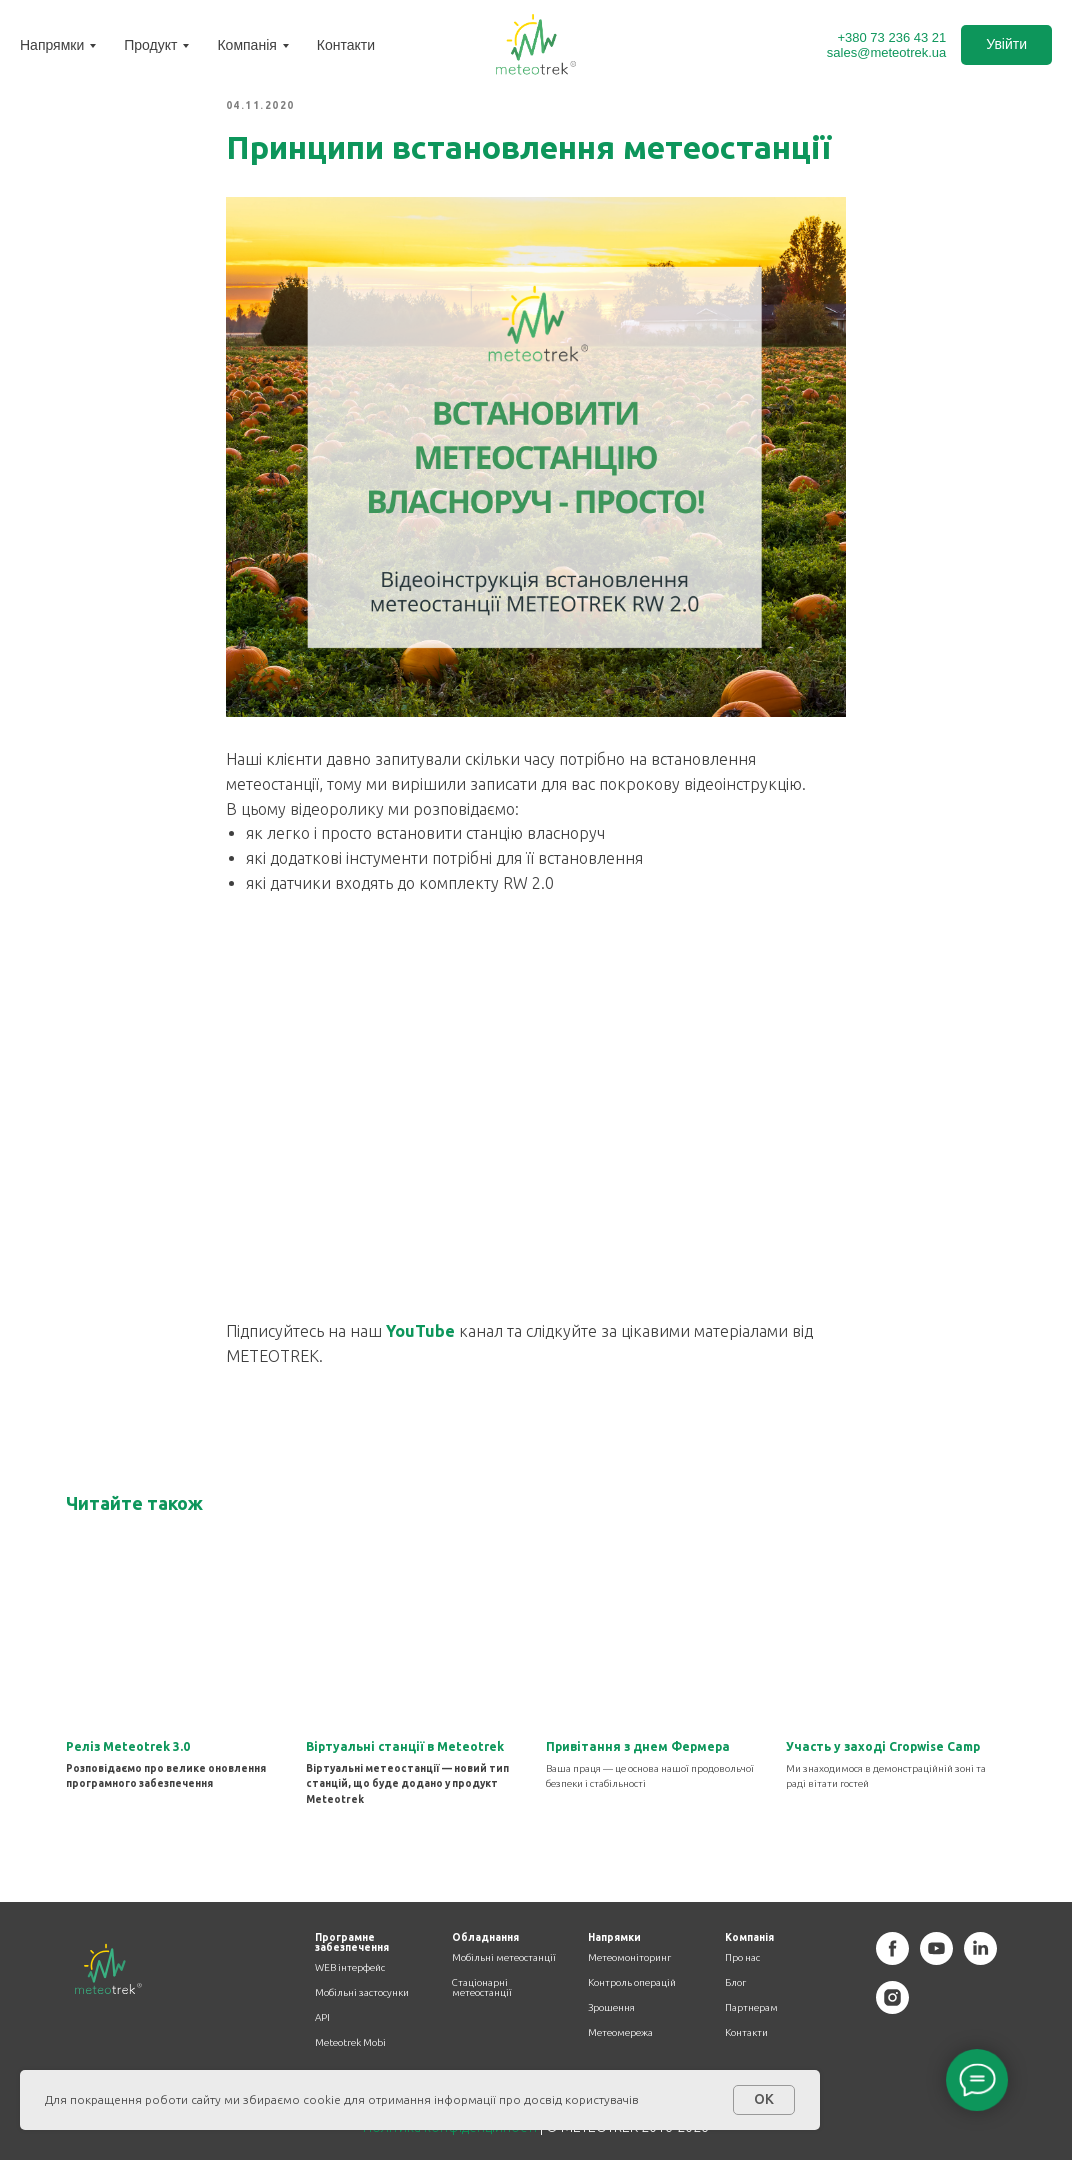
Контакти (346, 45)
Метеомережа (620, 2033)
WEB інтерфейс (350, 1968)
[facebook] (892, 1959)
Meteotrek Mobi (350, 2043)
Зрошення (611, 2008)
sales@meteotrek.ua (886, 52)
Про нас (742, 1958)
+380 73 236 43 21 (891, 37)
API (322, 2018)
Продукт (150, 45)
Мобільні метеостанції (504, 1958)
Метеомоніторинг (629, 1958)
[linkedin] (980, 1959)
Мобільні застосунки (362, 1993)
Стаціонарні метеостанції (482, 1988)
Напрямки (52, 45)
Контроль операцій (632, 1983)
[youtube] (936, 1959)
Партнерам (751, 2008)
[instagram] (892, 2008)
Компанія (246, 45)
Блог (735, 1983)
